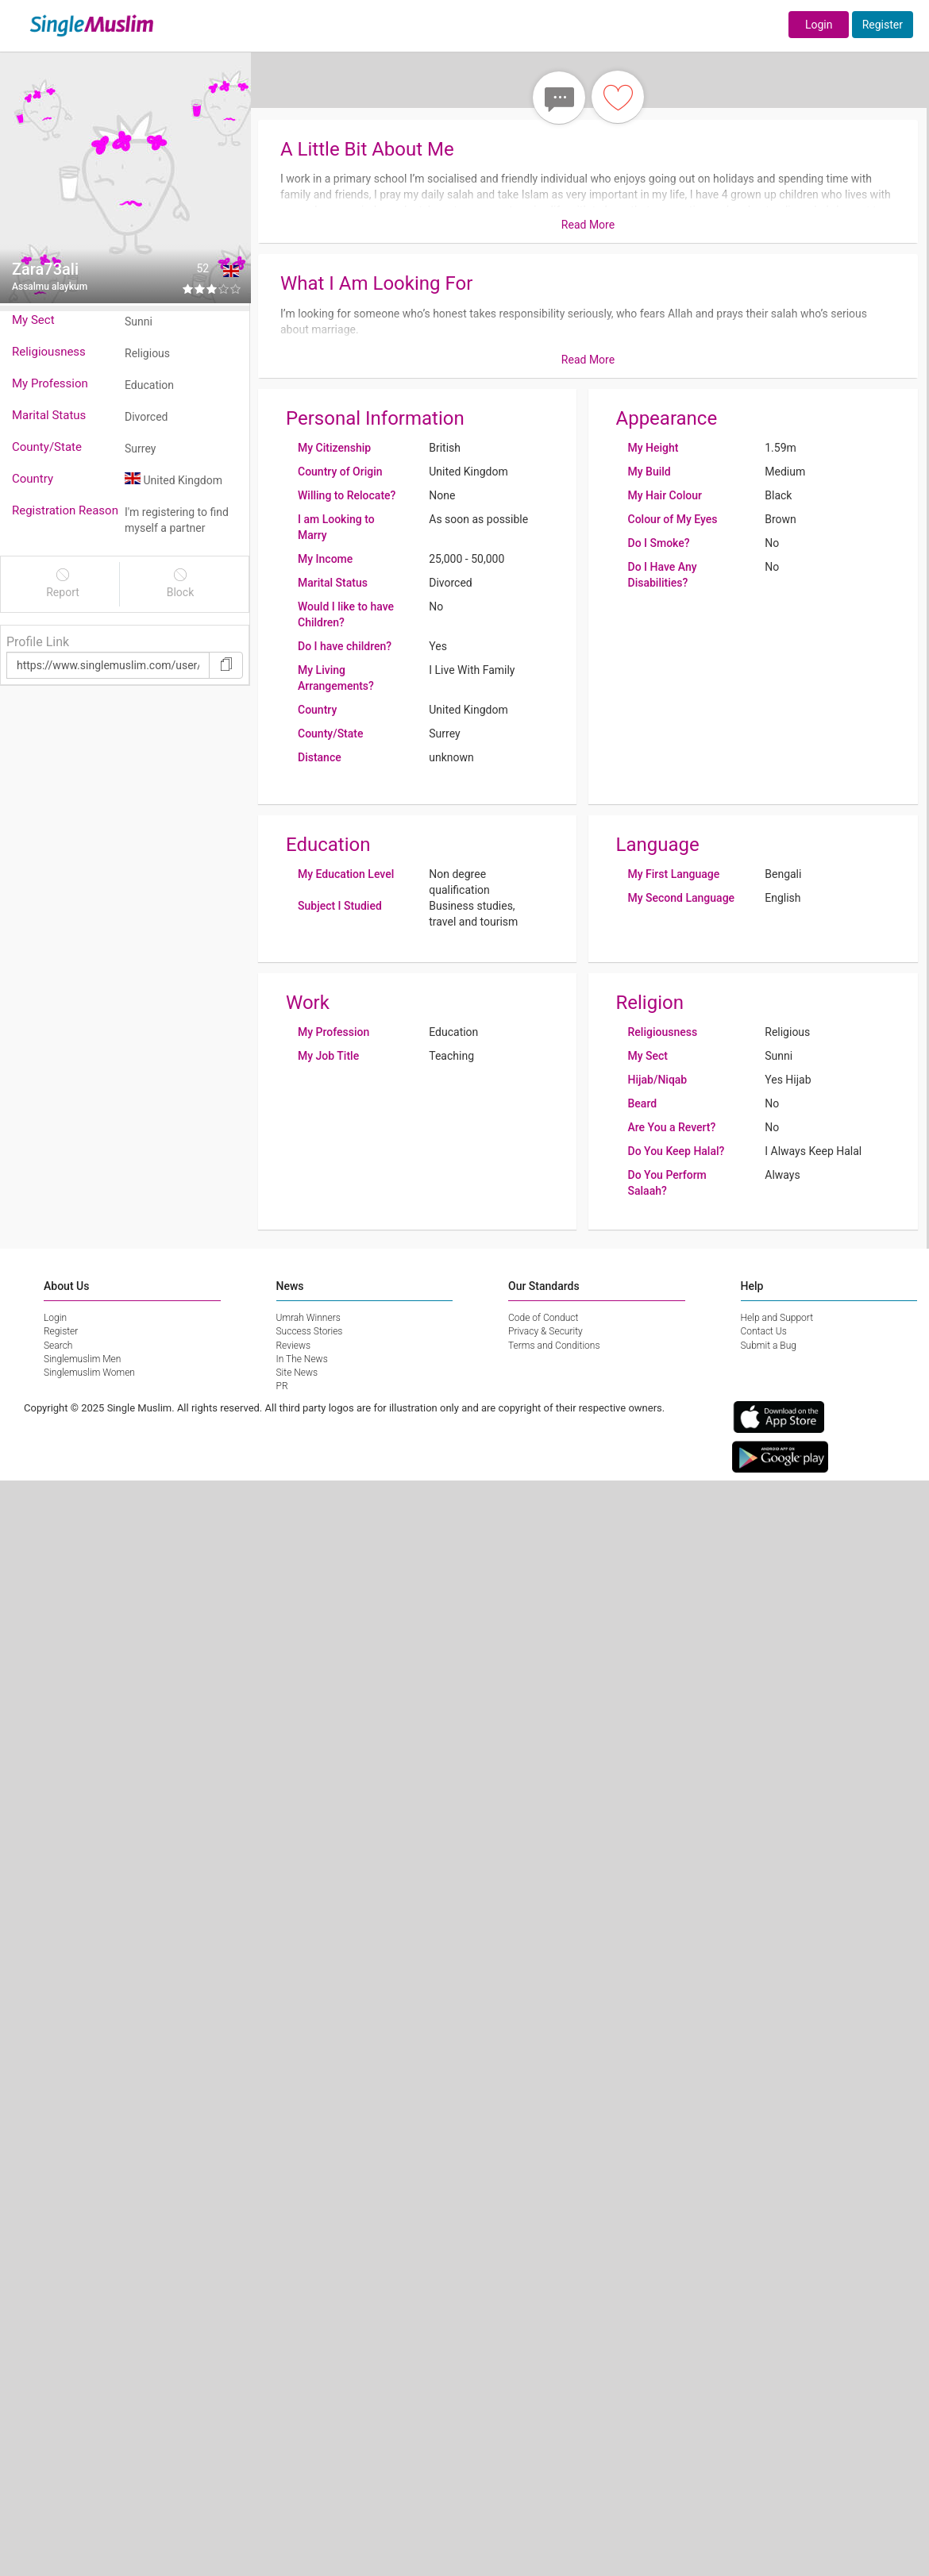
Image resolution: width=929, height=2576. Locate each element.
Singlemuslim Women (89, 1372)
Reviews (293, 1345)
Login (819, 24)
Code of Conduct (543, 1317)
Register (882, 24)
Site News (297, 1372)
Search (58, 1345)
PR (282, 1386)
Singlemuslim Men (82, 1359)
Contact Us (764, 1331)
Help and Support (777, 1317)
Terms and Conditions (554, 1345)
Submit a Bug (768, 1345)
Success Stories (309, 1331)
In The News (302, 1359)
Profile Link (37, 641)
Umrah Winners (308, 1317)
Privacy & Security (545, 1331)
